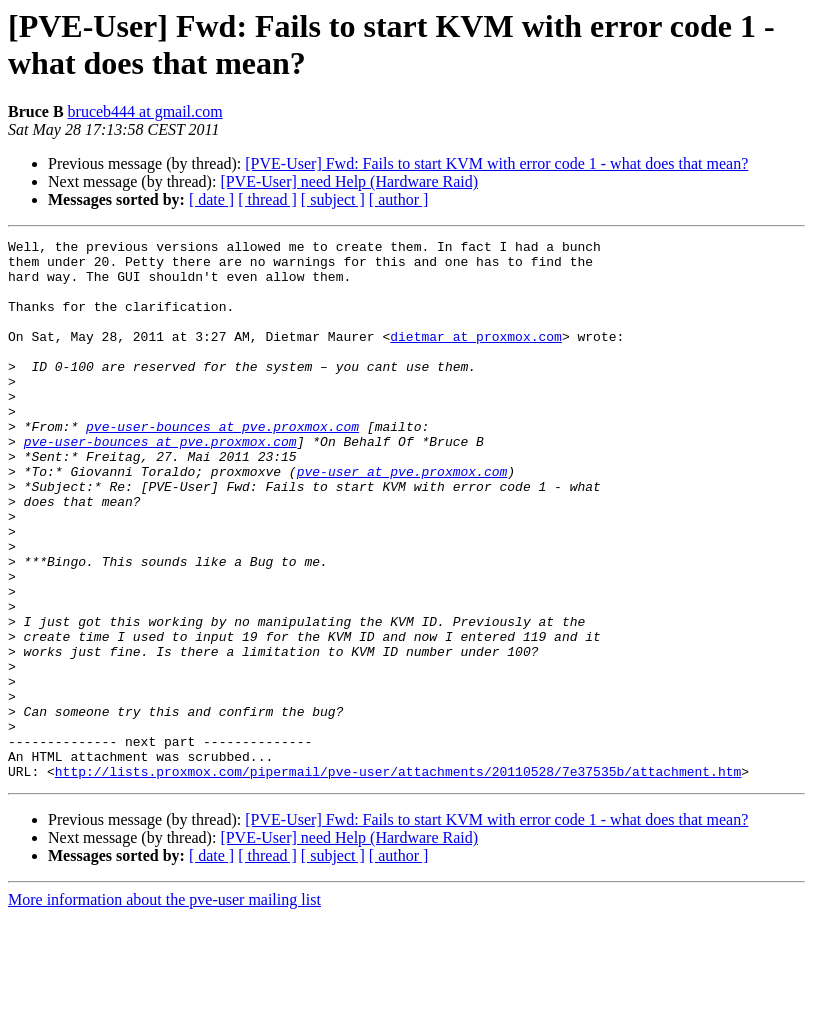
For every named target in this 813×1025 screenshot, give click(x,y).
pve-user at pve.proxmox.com (402, 519)
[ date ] (211, 199)
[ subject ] (333, 199)
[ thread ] (267, 199)
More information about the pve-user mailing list (164, 1007)
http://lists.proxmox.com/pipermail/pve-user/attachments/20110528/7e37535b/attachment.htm (398, 879)
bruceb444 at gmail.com (145, 111)
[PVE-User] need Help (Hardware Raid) (349, 181)
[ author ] (399, 199)
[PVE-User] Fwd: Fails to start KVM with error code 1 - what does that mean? (496, 163)
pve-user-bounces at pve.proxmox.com (222, 465)
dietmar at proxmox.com (476, 357)
